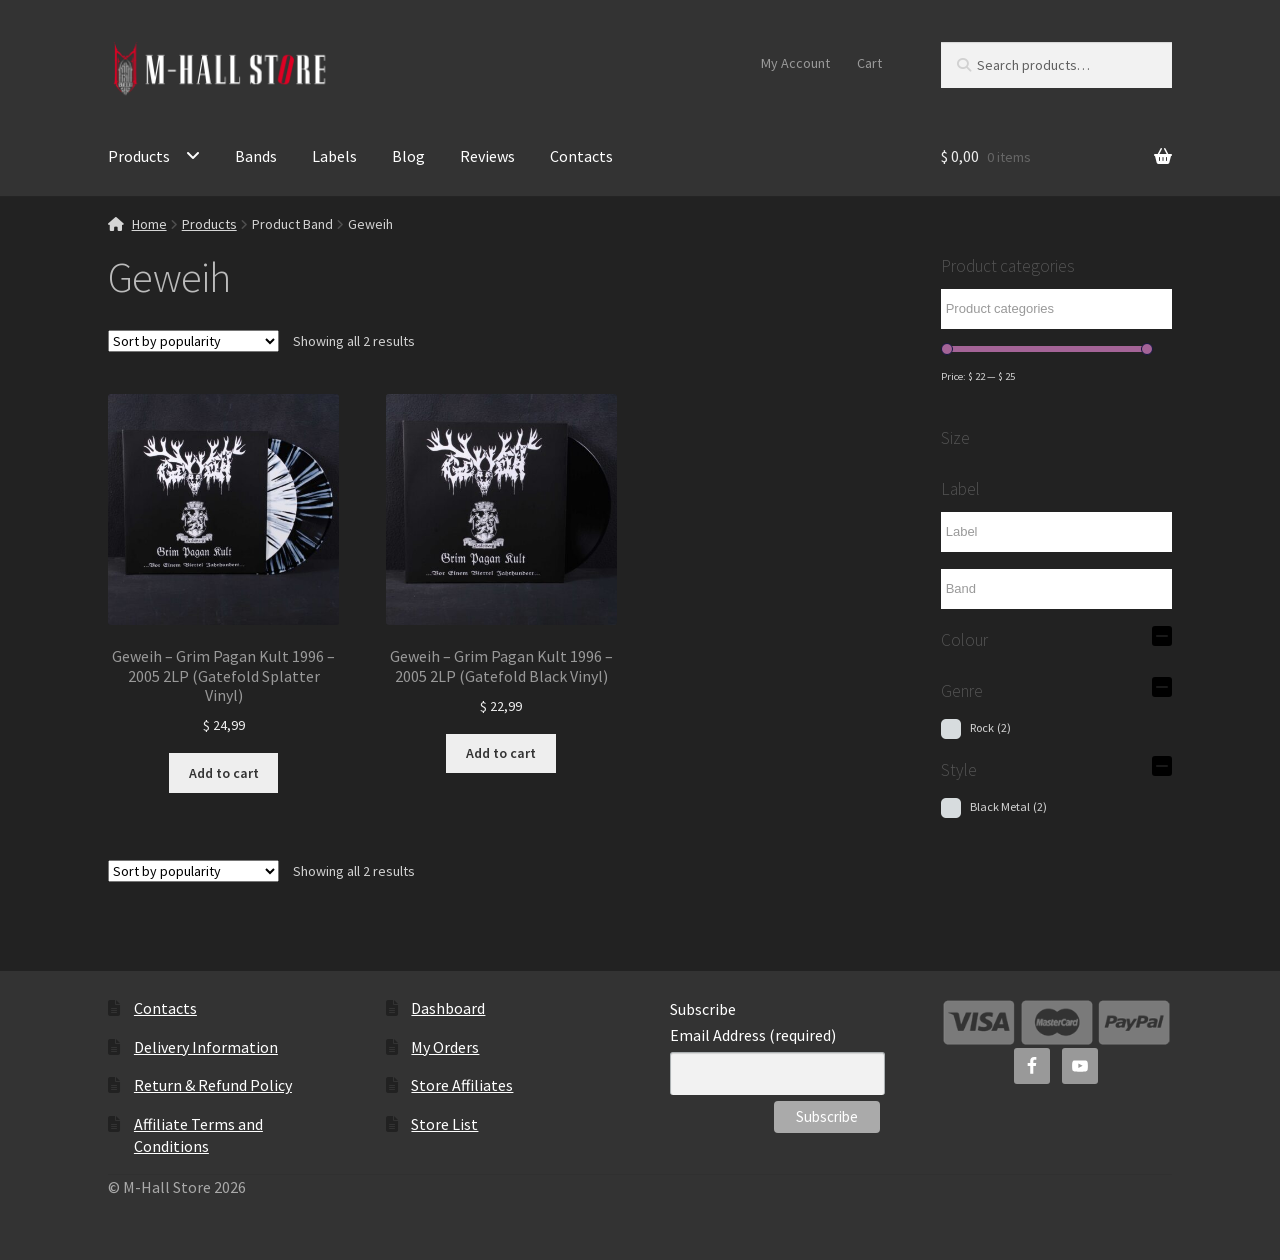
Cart (869, 63)
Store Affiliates (462, 1085)
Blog (408, 156)
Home (149, 224)
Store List (444, 1124)
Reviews (487, 156)
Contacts (581, 156)
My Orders (445, 1047)
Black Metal (1008, 806)
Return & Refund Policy (213, 1085)
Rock (990, 727)
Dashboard (448, 1008)
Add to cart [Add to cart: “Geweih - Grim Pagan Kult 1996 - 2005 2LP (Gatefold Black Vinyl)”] (501, 753)
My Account (795, 63)
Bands (256, 156)
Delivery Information (206, 1047)
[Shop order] (193, 341)
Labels (334, 156)
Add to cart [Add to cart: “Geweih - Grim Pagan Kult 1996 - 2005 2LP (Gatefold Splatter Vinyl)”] (224, 773)
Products (139, 156)
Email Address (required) (753, 1035)
